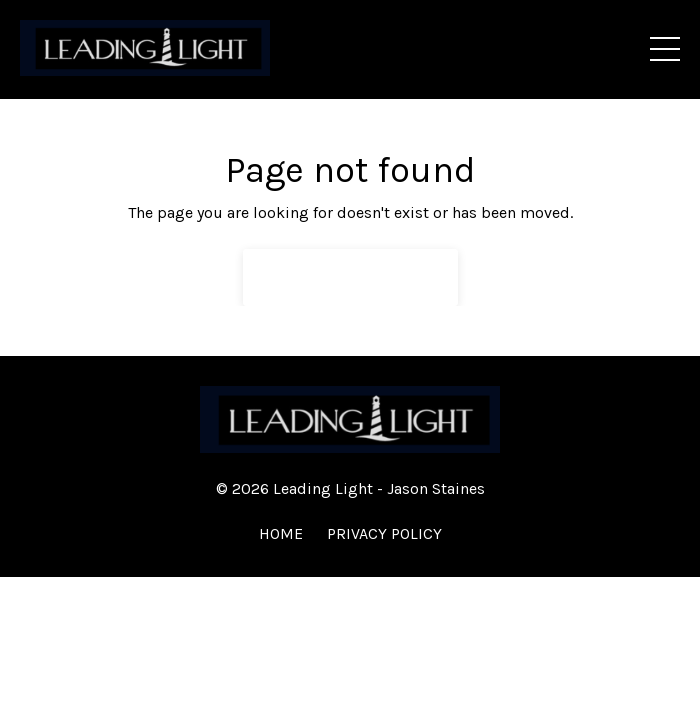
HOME (281, 533)
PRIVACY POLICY (384, 533)
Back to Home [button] (350, 276)
